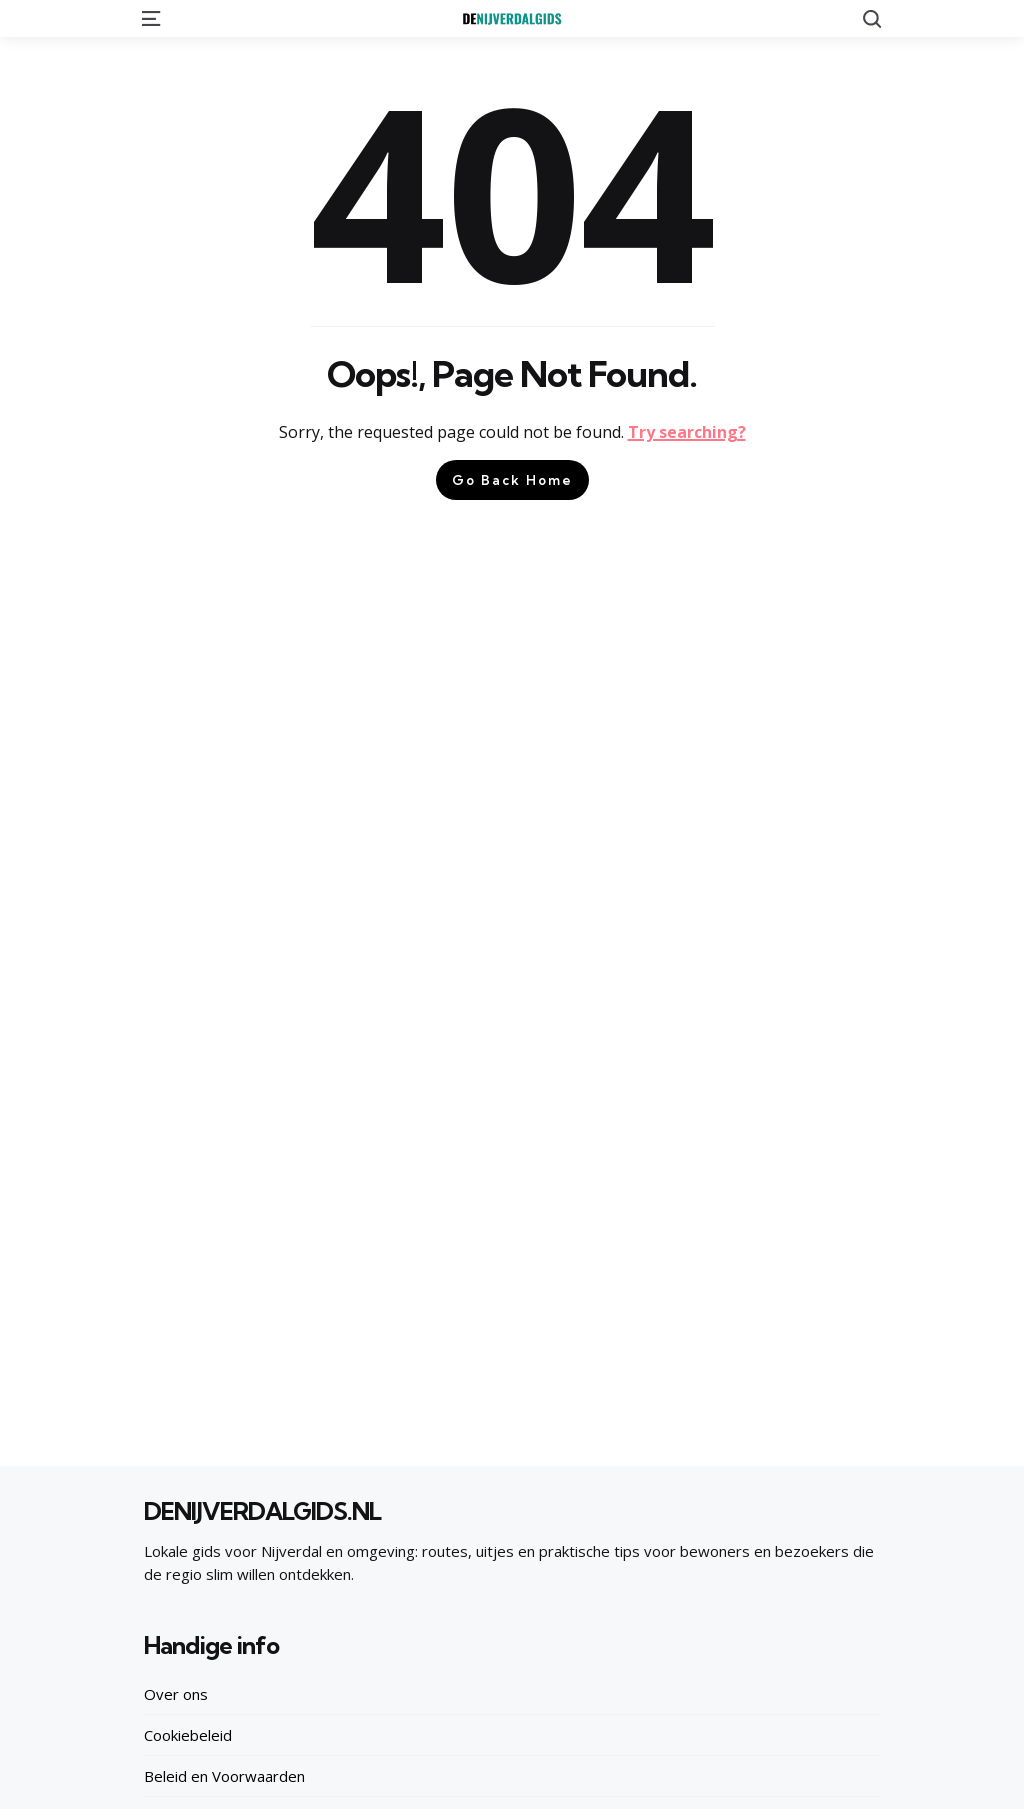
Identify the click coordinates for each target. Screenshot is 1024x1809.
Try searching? (687, 432)
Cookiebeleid (188, 1735)
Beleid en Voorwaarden (224, 1776)
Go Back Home (512, 480)
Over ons (176, 1694)
